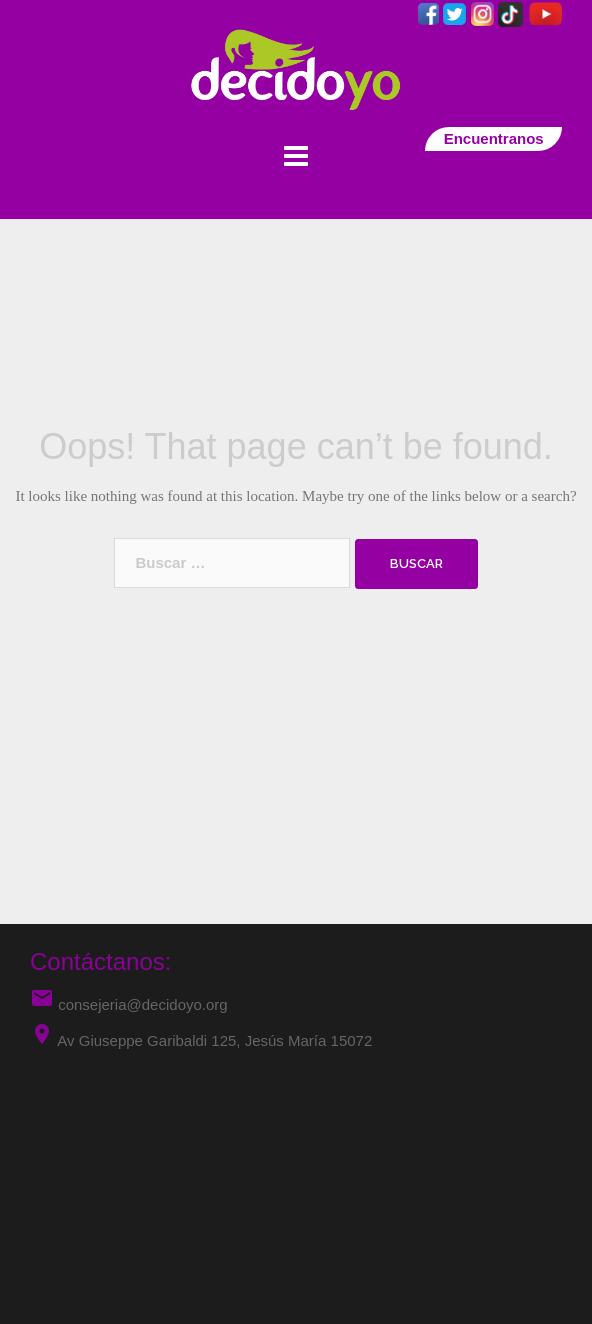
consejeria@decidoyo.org (129, 1004)
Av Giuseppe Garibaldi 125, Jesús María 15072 (214, 1040)
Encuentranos (493, 138)
